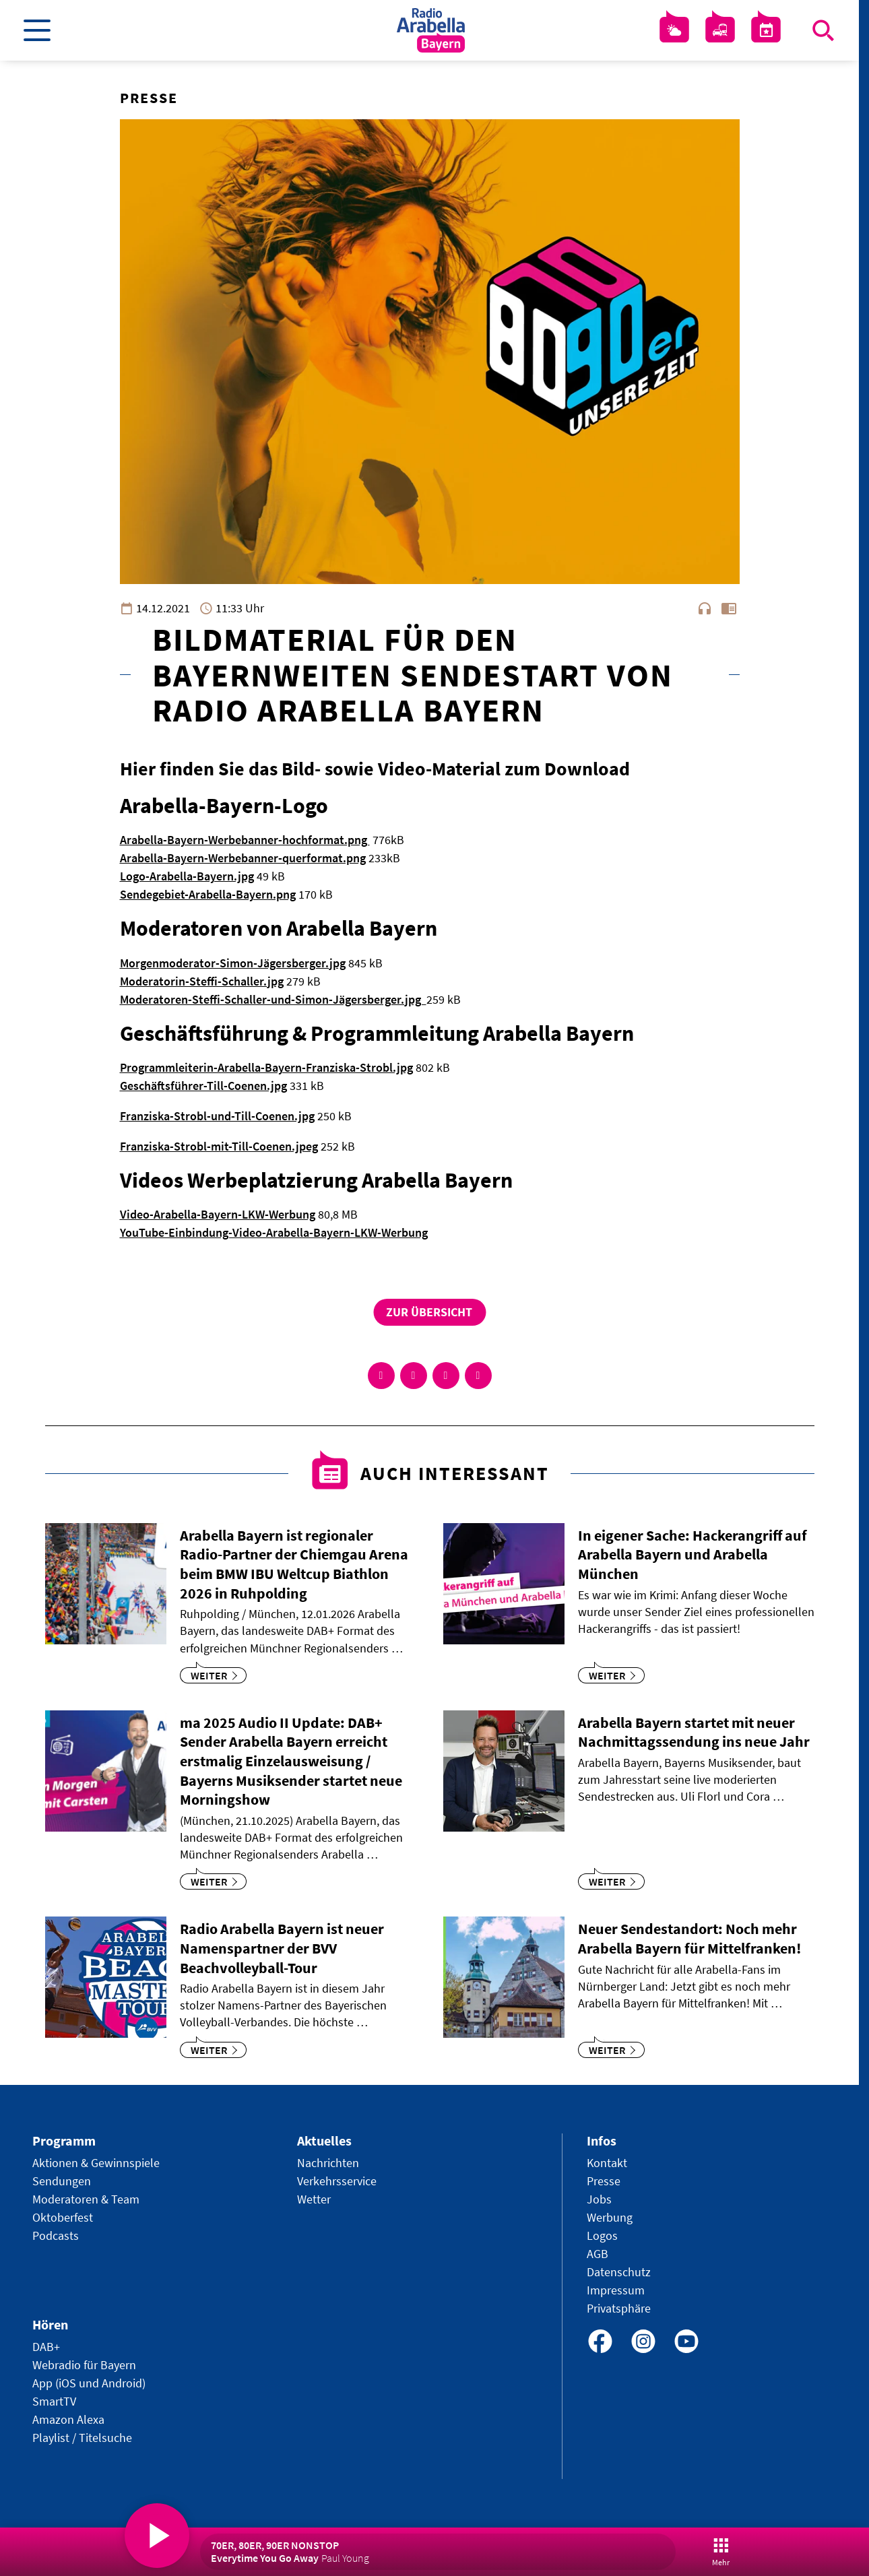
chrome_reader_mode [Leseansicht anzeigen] (729, 608)
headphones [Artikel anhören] (705, 608)
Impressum (616, 2290)
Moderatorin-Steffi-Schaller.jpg (202, 981)
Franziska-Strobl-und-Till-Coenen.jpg (217, 1116)
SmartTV (54, 2401)
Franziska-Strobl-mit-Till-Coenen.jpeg (219, 1146)
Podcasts (55, 2235)
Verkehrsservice (337, 2181)
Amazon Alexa (68, 2419)
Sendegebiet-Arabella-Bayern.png (208, 894)
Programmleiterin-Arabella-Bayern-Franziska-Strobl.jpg (266, 1067)
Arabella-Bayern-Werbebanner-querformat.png (243, 858)
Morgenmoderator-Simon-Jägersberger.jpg (233, 963)
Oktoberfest (62, 2217)
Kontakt (607, 2162)
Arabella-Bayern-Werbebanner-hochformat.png (245, 839)
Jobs (599, 2199)
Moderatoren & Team (85, 2199)
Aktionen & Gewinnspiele (96, 2162)
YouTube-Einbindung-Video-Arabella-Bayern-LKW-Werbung (274, 1232)
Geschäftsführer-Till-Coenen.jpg (203, 1085)
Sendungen (61, 2181)
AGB (597, 2253)
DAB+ (46, 2346)
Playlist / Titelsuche (82, 2437)
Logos (602, 2235)
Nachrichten (328, 2162)
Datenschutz (619, 2272)
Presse (603, 2181)
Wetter (314, 2199)
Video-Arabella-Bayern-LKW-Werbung (217, 1214)
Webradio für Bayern (84, 2365)
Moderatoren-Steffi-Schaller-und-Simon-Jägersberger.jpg (273, 999)
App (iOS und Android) (89, 2383)
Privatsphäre (619, 2308)
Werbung (610, 2217)
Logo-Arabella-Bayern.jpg (187, 876)
